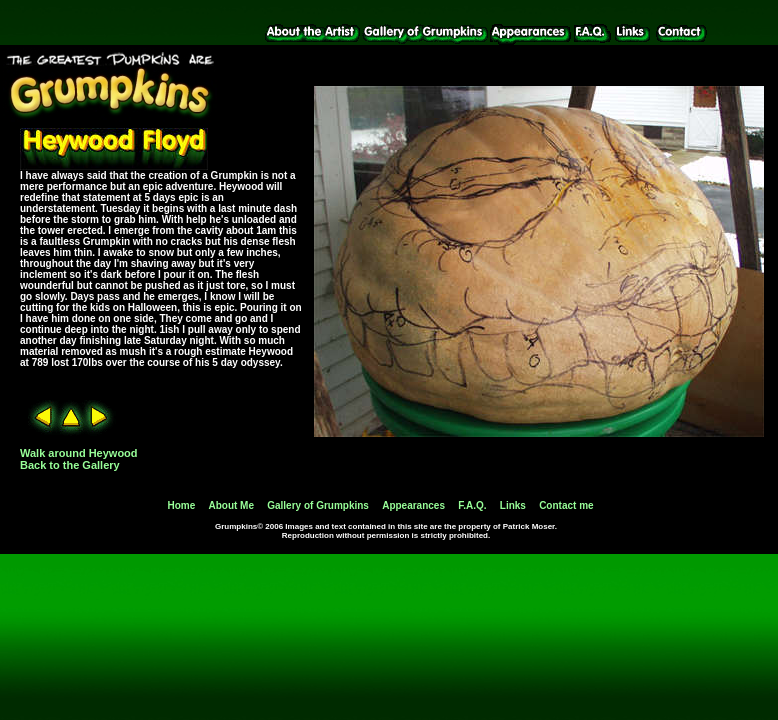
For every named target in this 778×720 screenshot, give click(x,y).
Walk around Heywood (79, 453)
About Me (231, 505)
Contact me (566, 505)
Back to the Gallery (70, 465)
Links (513, 505)
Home (181, 505)
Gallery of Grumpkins (318, 505)
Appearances (413, 505)
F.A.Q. (472, 505)
